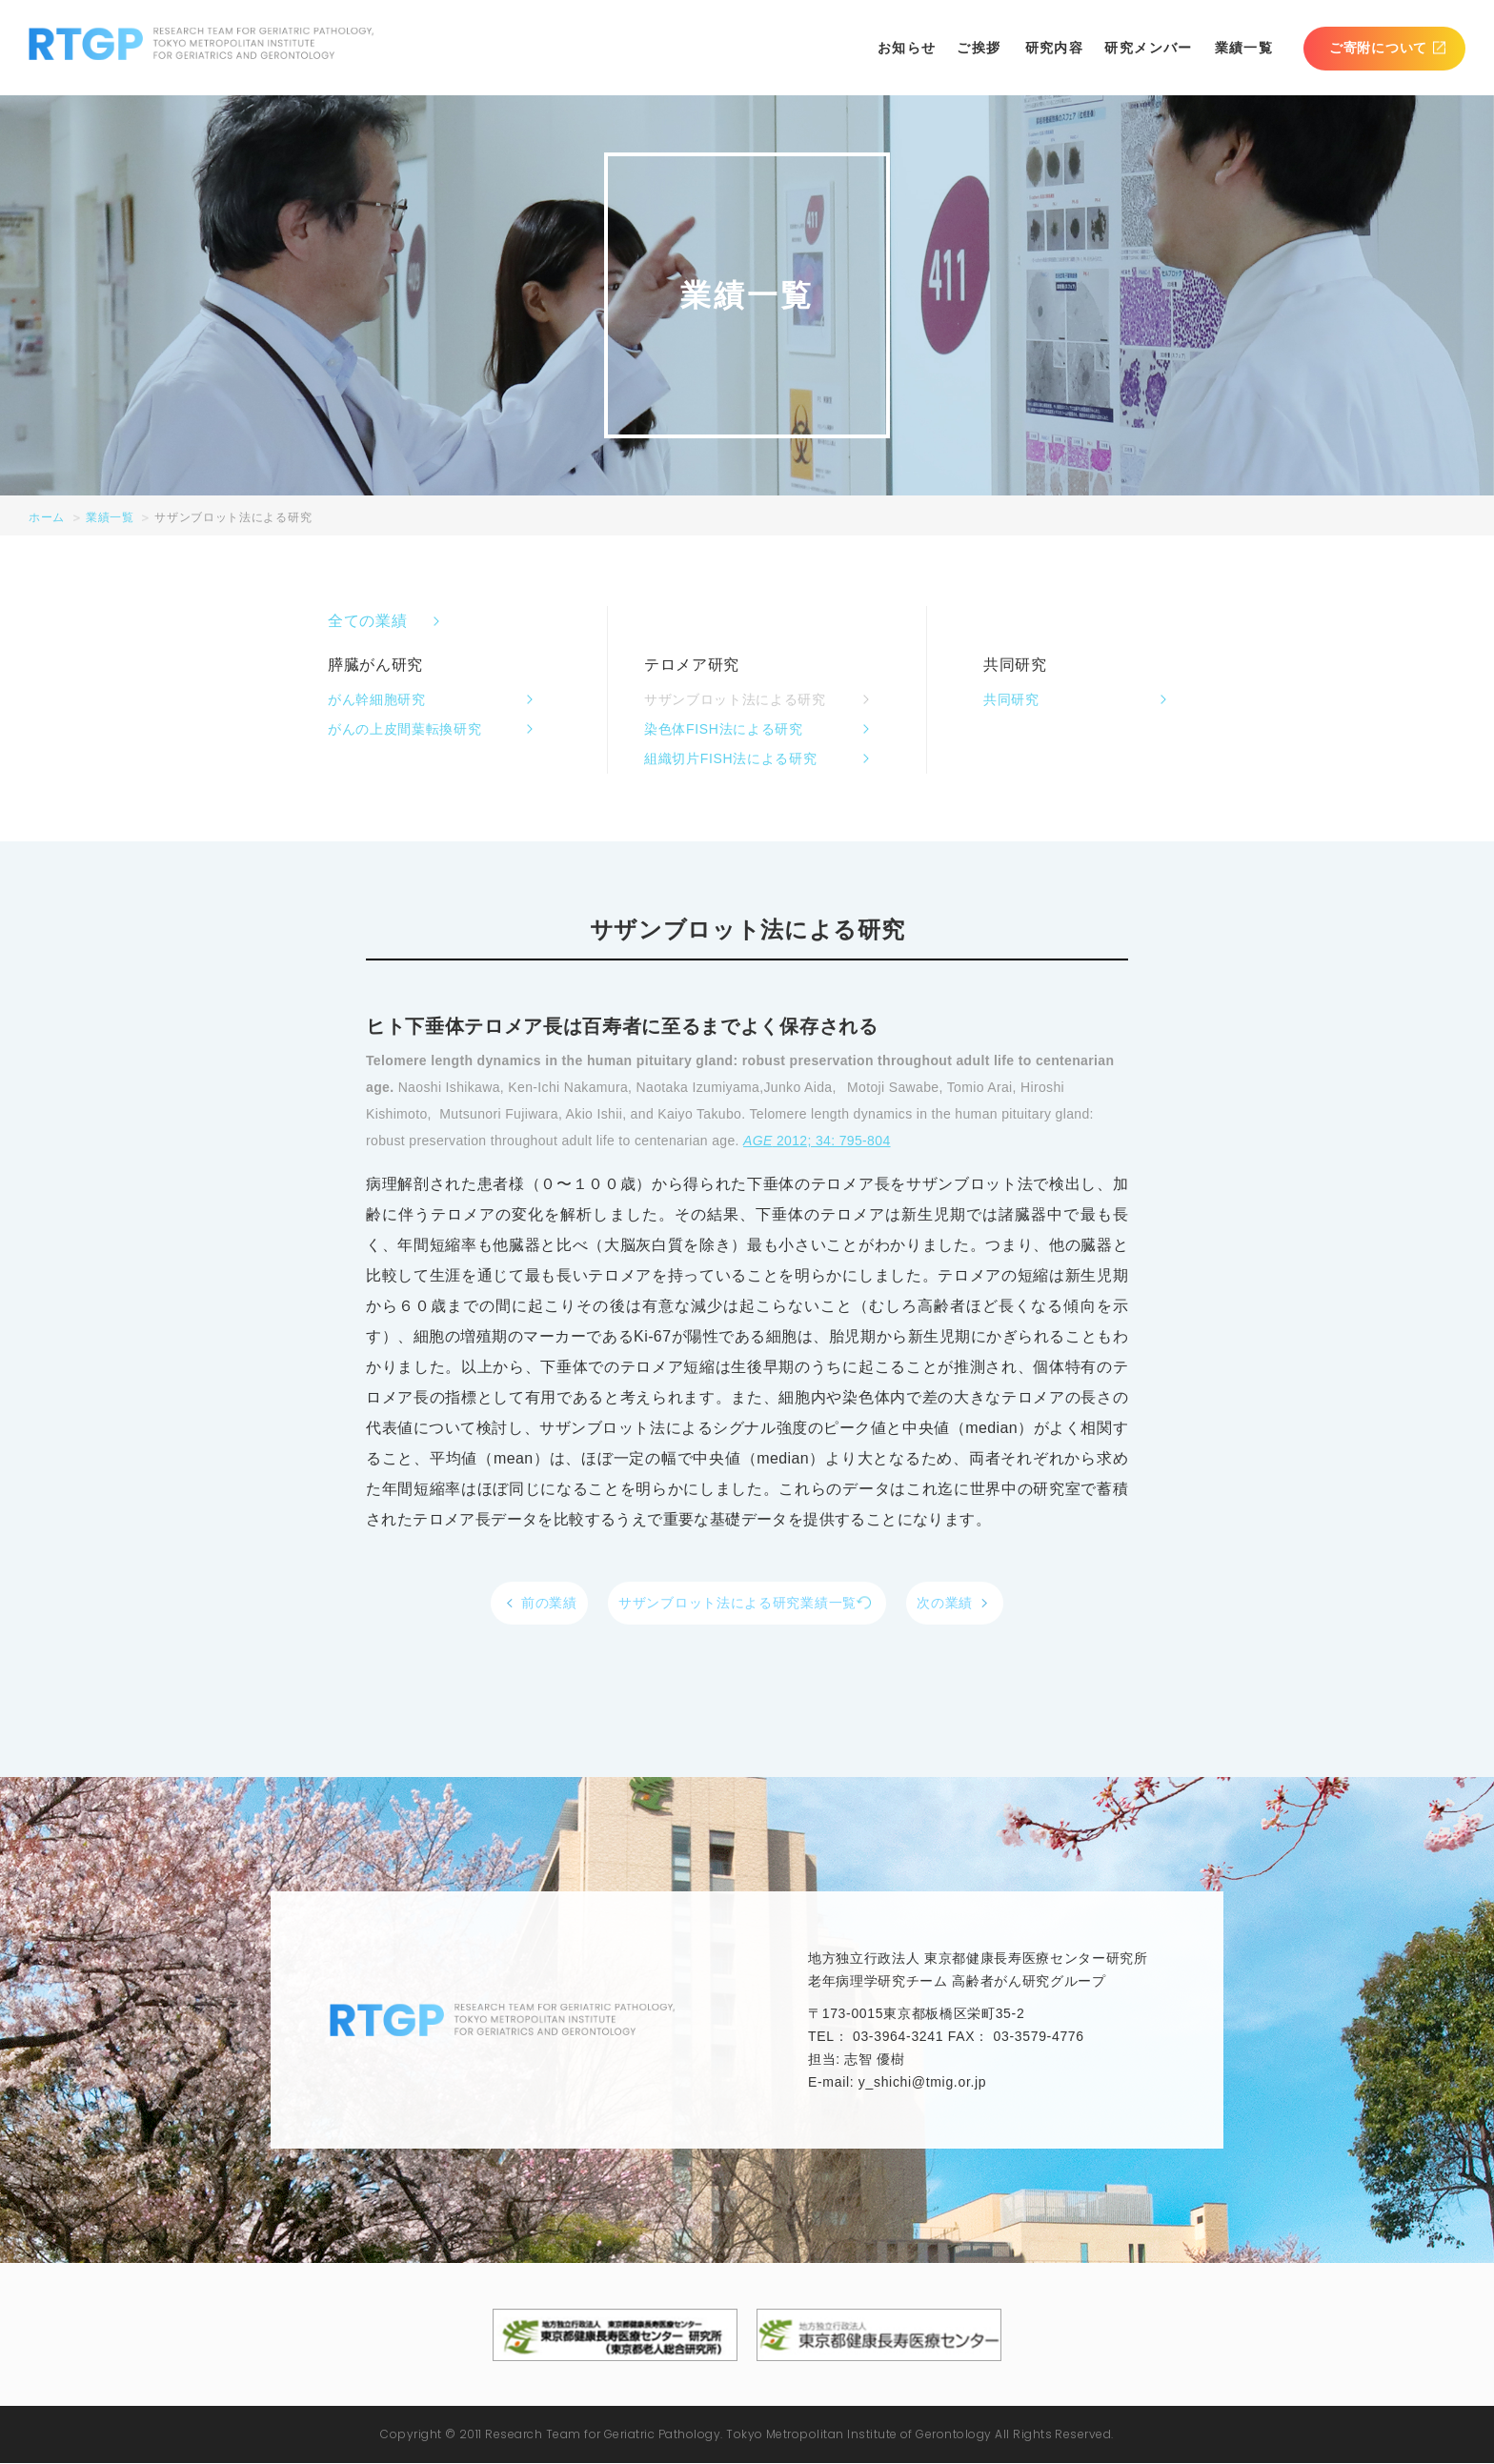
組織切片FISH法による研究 (730, 758)
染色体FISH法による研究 (723, 729)
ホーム (47, 517)
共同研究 (1011, 699)
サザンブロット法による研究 (735, 699)
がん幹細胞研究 (377, 699)
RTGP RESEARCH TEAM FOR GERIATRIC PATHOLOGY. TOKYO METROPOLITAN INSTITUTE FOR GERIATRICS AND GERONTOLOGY (201, 44)
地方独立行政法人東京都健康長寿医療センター (879, 2336)
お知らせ (907, 47)
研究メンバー (1148, 47)
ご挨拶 (978, 47)
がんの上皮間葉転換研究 (404, 729)
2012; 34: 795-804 (816, 1140)
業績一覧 (1244, 47)
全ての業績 (367, 621)
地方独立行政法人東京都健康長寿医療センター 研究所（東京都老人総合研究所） (615, 2336)
